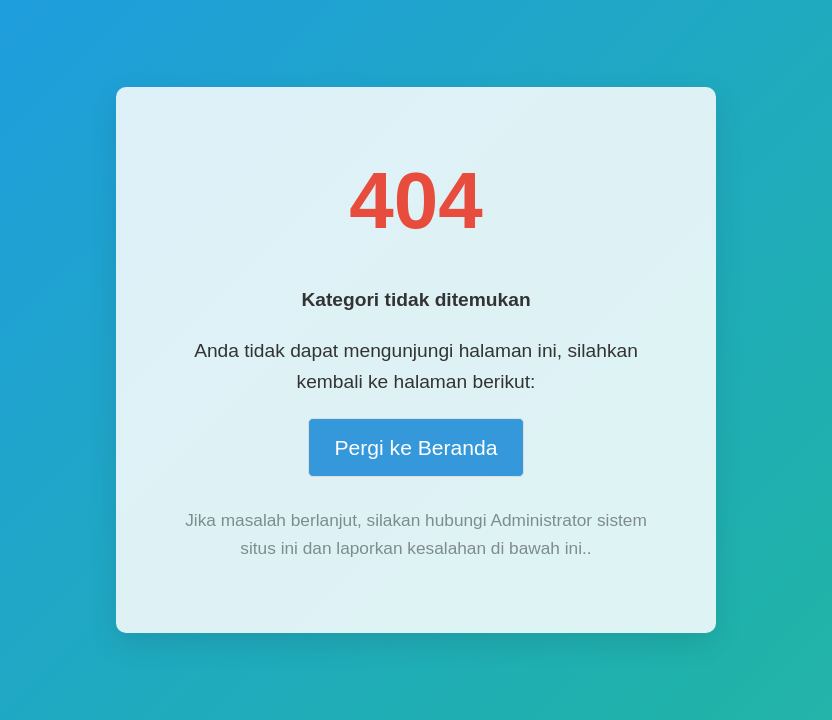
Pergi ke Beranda (415, 447)
